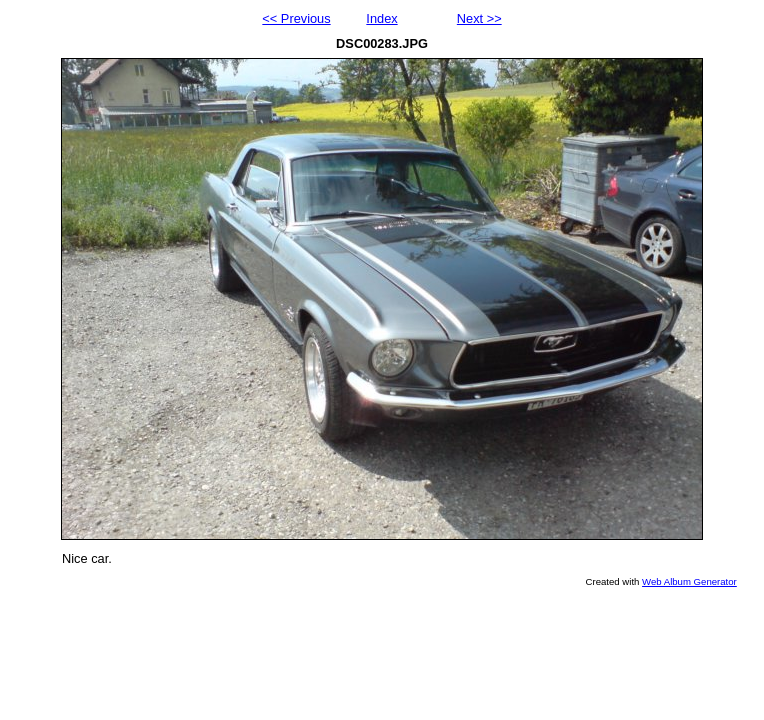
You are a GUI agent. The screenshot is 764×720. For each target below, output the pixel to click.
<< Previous (296, 18)
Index (381, 18)
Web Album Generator (689, 581)
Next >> (479, 18)
